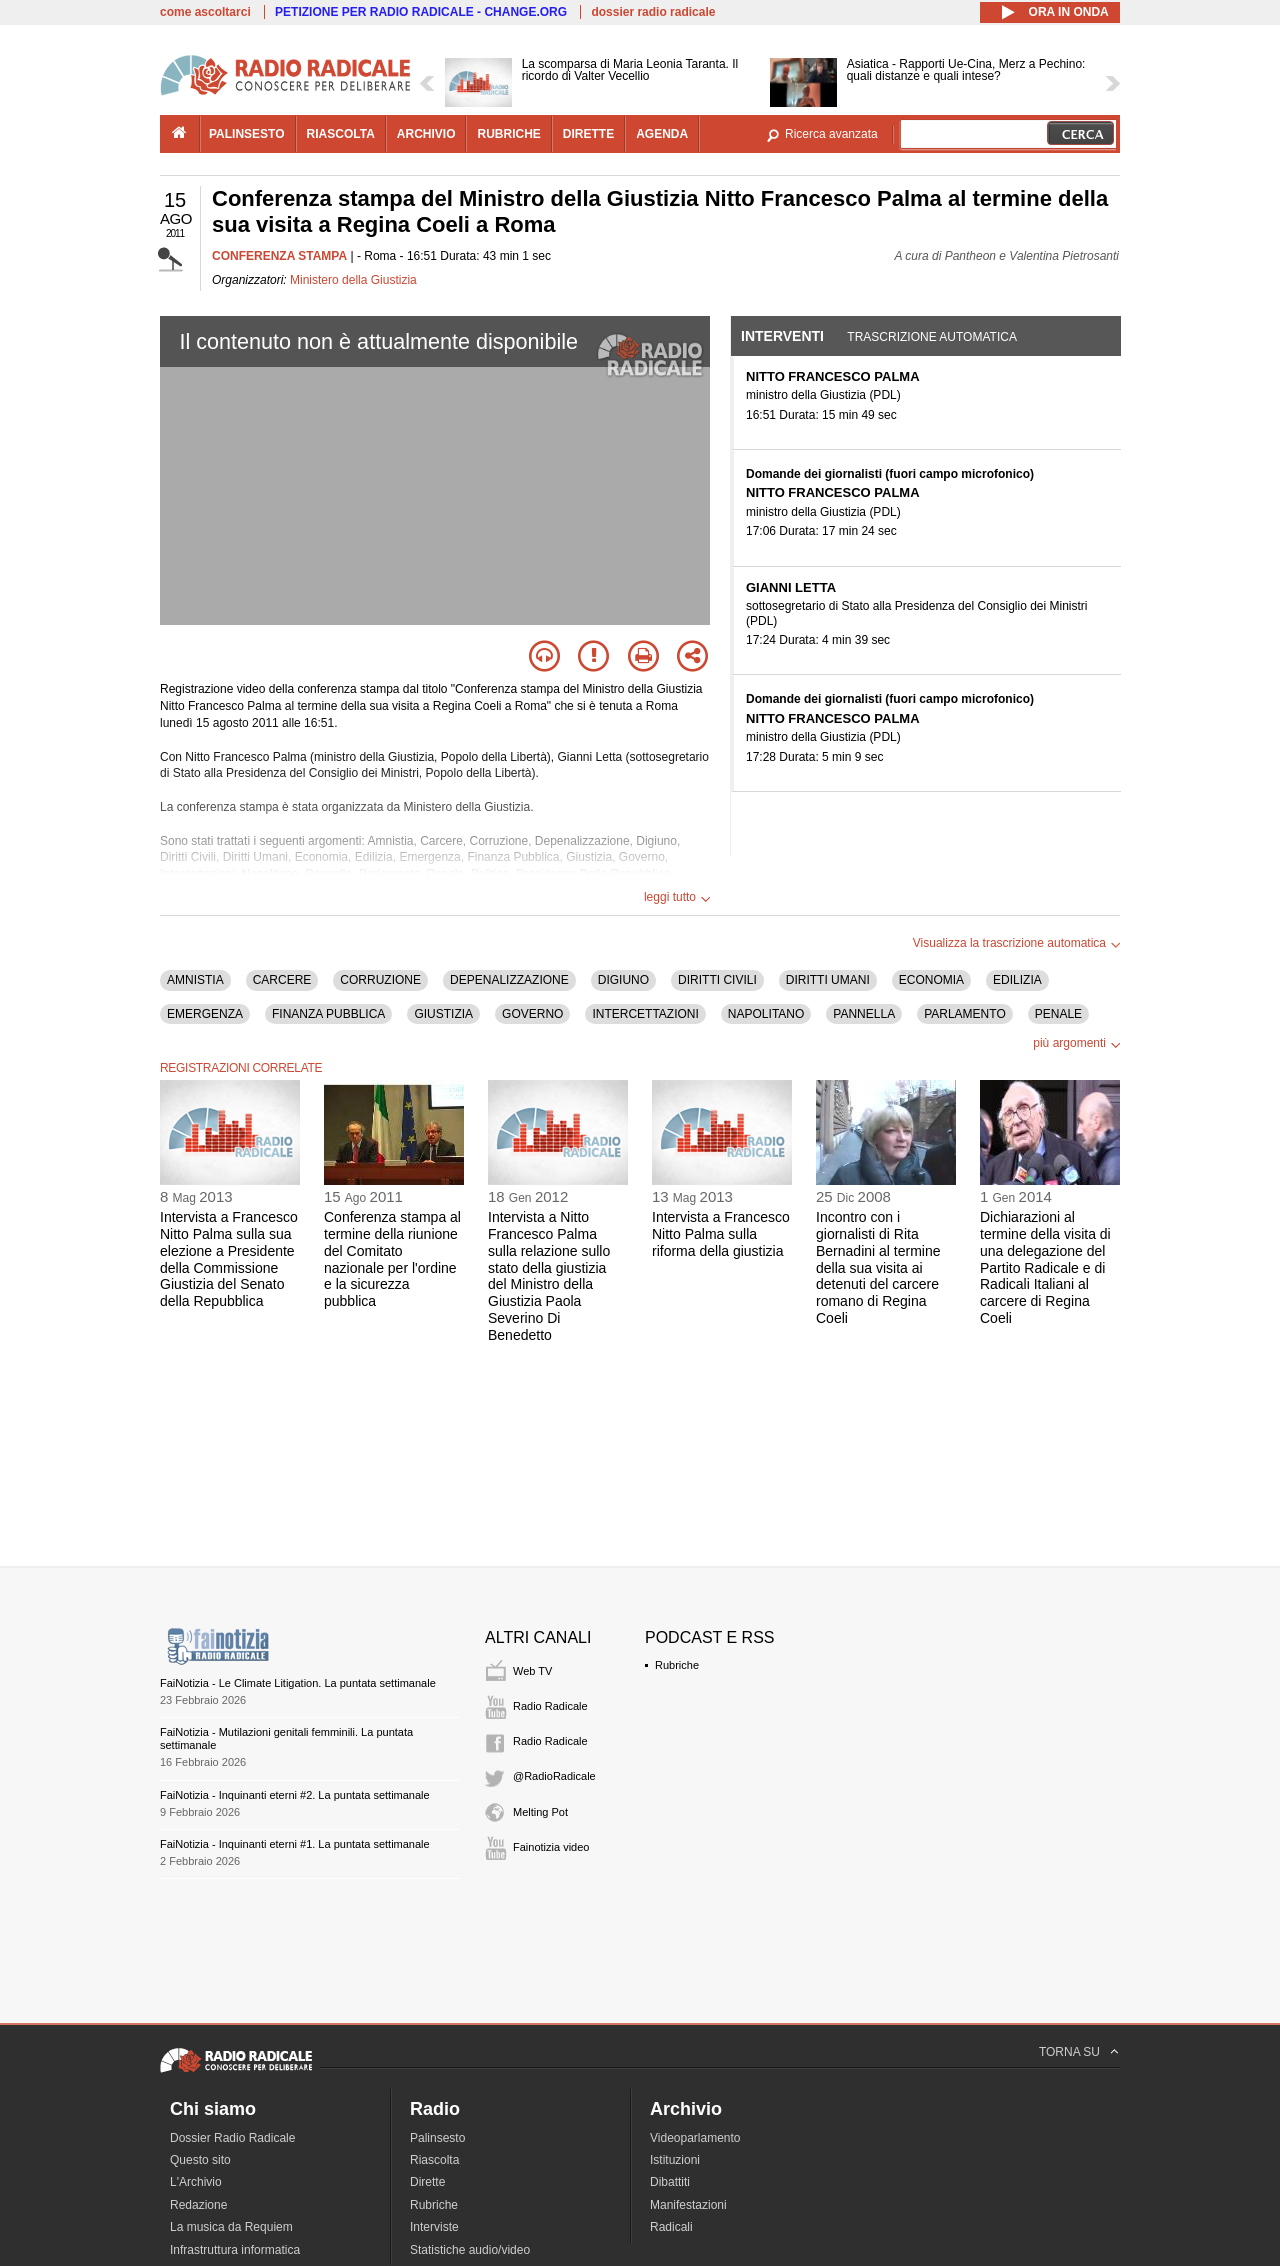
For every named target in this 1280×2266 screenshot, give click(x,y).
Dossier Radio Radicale (232, 2138)
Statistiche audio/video (470, 2250)
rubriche (508, 134)
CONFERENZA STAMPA (279, 256)
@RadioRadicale (554, 1776)
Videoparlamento (695, 2138)
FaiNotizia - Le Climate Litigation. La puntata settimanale (298, 1683)
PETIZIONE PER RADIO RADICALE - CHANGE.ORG (421, 12)
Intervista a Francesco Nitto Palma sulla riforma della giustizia (721, 1234)
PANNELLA (864, 1014)
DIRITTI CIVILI (717, 980)
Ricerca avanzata (831, 134)
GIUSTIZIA (443, 1014)
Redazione (198, 2205)
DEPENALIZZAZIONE (509, 980)
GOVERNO (532, 1014)
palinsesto (247, 134)
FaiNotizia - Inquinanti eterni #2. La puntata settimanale (295, 1795)
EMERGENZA (205, 1014)
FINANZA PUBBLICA (328, 1014)
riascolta (341, 134)
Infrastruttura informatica (235, 2250)
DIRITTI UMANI (828, 980)
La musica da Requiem (231, 2227)
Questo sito (200, 2160)
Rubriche (677, 1665)
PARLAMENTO (965, 1014)
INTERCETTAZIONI (645, 1014)
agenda (662, 134)
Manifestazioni (688, 2205)
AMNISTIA (195, 980)
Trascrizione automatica (932, 337)
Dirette (427, 2182)
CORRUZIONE (380, 980)
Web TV (532, 1671)
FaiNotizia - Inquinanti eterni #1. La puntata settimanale (295, 1844)
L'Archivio (196, 2182)
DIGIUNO (623, 980)
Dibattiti (670, 2182)
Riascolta (434, 2160)
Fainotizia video (551, 1847)
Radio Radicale (550, 1706)
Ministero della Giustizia (353, 280)
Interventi (782, 336)
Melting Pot (540, 1812)
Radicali (671, 2227)
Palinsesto (437, 2138)
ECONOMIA (931, 980)
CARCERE (282, 980)
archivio (426, 134)
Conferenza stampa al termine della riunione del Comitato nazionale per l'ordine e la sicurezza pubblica (392, 1259)
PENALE (1058, 1014)
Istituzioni (675, 2160)
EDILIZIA (1017, 980)
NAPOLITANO (766, 1014)
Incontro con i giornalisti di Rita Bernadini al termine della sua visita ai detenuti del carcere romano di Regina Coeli (878, 1267)
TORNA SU (1069, 2052)
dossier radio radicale (653, 12)
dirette (588, 134)
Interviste (434, 2227)
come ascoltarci (205, 12)
